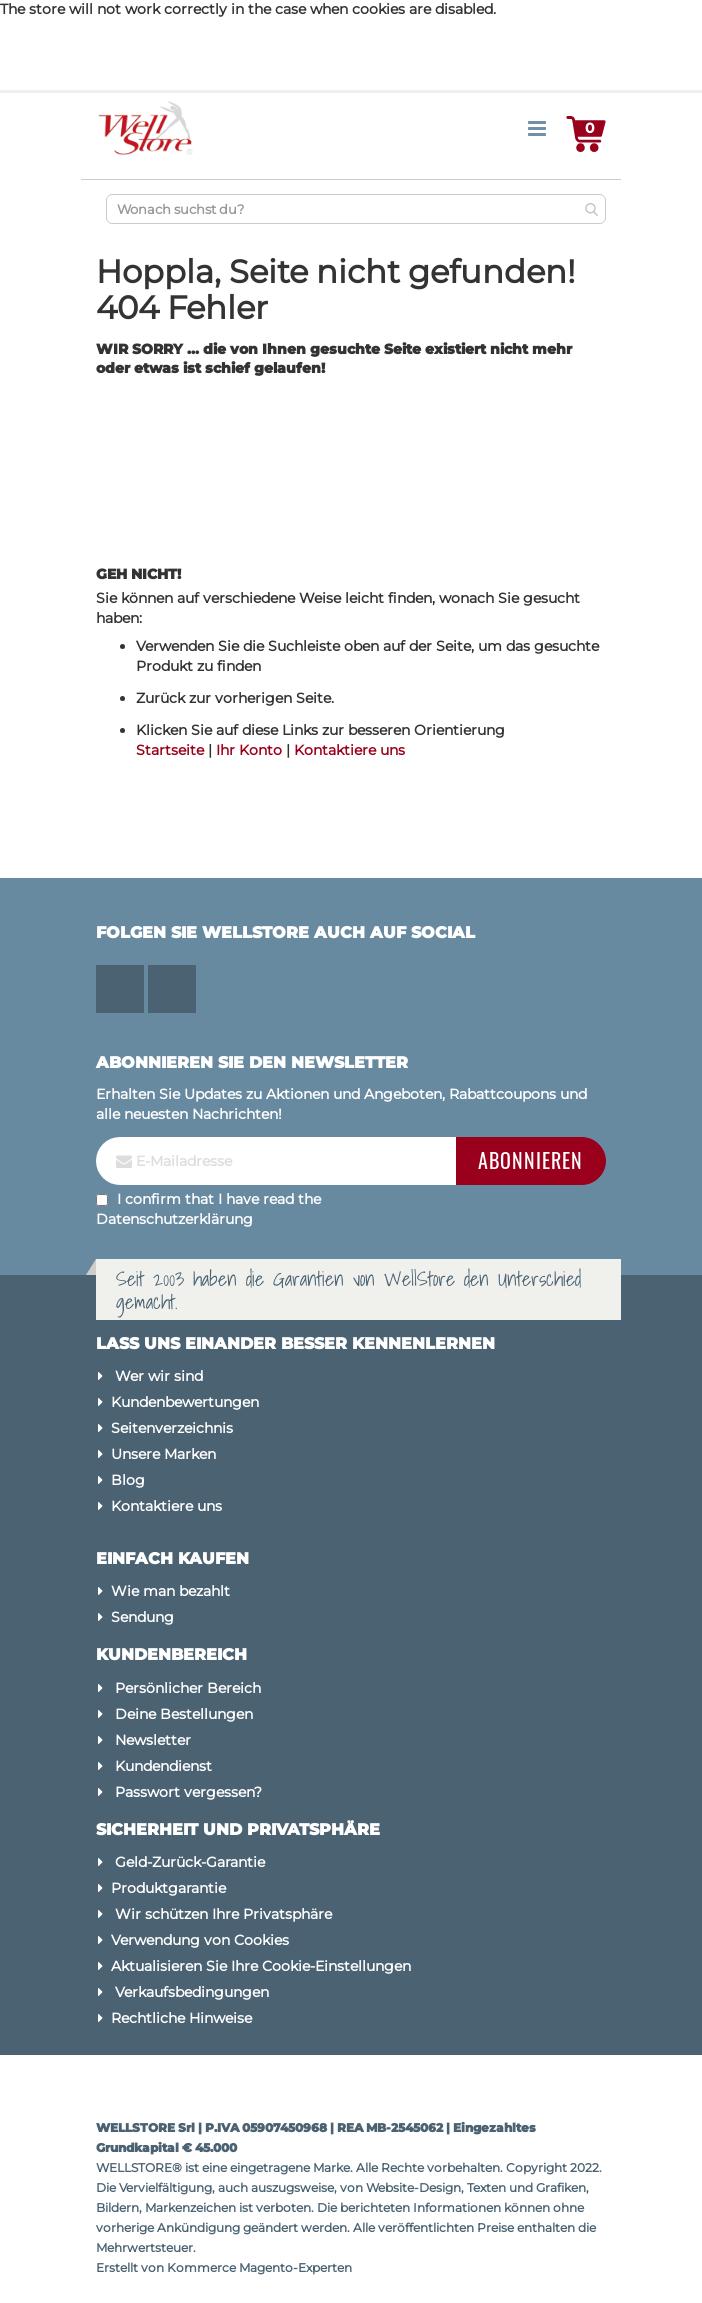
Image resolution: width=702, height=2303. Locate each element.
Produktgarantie (168, 1888)
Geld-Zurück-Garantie (190, 1862)
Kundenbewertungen (185, 1402)
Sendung (142, 1617)
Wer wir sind (159, 1376)
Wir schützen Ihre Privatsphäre (223, 1914)
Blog (128, 1480)
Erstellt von (131, 2267)
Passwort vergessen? (188, 1792)
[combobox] (356, 209)
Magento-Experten (295, 2267)
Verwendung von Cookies (200, 1940)
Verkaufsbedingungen (192, 1992)
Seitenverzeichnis (172, 1428)
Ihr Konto (249, 750)
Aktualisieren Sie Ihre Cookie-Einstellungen (261, 1966)
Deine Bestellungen (184, 1714)
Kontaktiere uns (349, 750)
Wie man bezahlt (170, 1591)
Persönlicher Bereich (188, 1688)
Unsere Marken (163, 1454)
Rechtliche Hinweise (181, 2018)
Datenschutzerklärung (174, 1219)
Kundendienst (163, 1766)
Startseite (170, 750)
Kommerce (201, 2267)
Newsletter (153, 1740)
